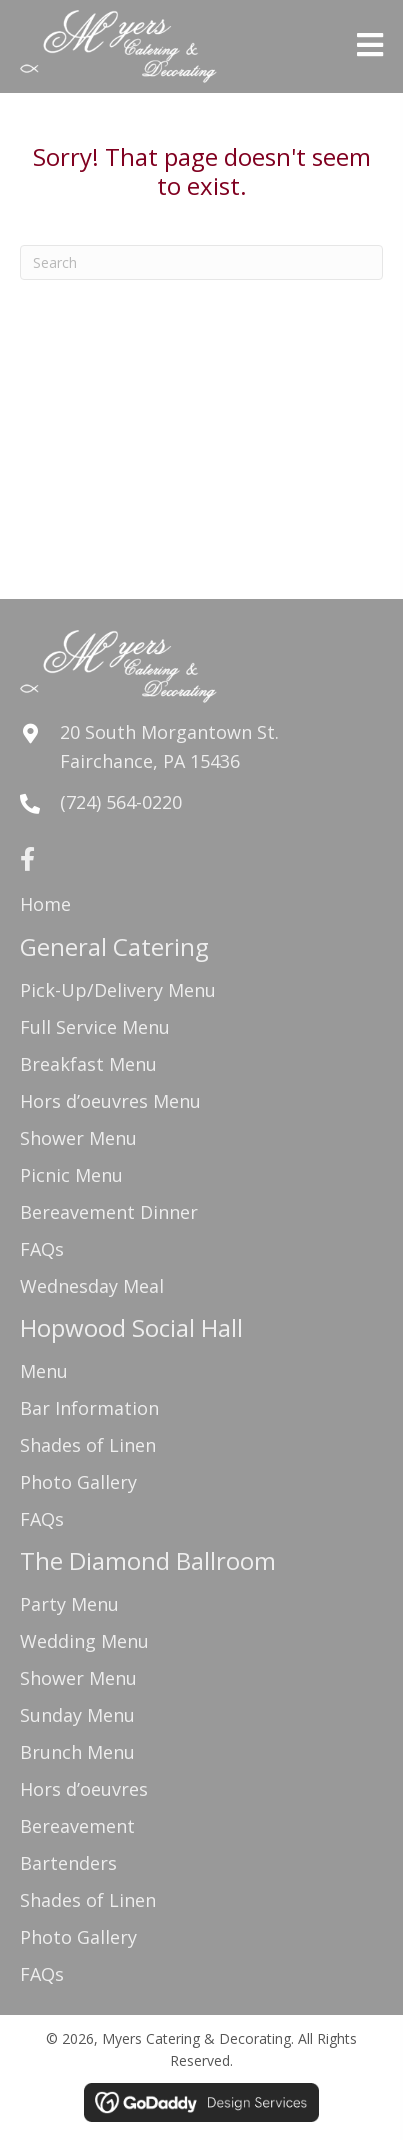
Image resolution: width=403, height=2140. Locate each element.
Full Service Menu (95, 1027)
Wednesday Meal (92, 1286)
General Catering (114, 946)
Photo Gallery (78, 1482)
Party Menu (69, 1604)
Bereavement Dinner (109, 1212)
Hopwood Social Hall (131, 1327)
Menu (44, 1371)
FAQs (42, 1249)
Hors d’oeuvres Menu (110, 1101)
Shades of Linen (88, 1445)
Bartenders (68, 1863)
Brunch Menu (77, 1752)
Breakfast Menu (88, 1064)
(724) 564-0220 (121, 802)
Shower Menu (78, 1138)
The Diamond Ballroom (148, 1560)
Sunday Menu (77, 1715)
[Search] (201, 262)
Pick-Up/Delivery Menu (118, 990)
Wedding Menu (84, 1641)
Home (45, 904)
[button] (27, 859)
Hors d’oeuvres (84, 1789)
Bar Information (89, 1408)
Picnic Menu (71, 1175)
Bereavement (77, 1826)
